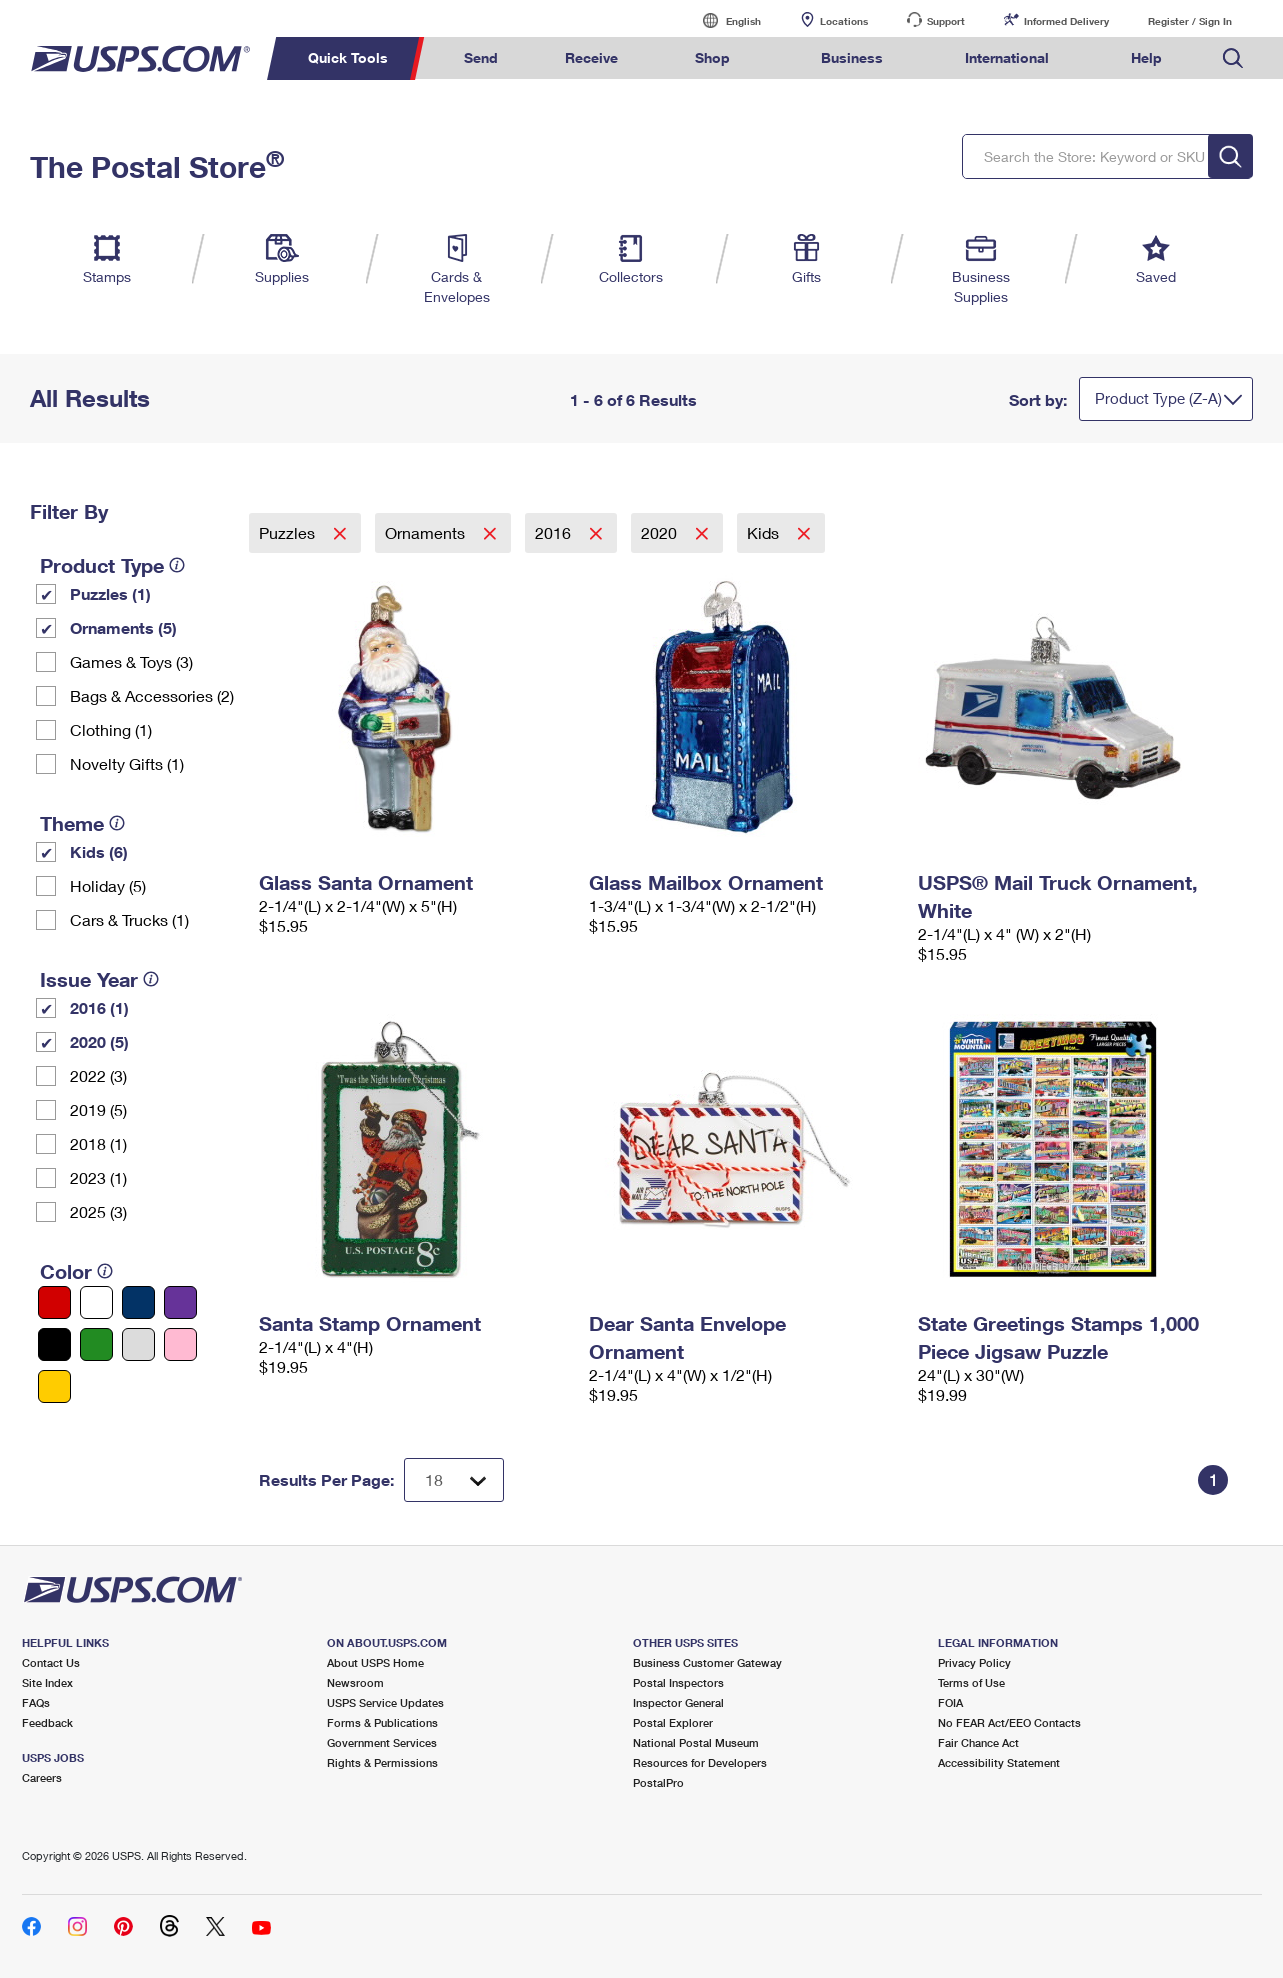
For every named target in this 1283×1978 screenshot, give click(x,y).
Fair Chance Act (978, 1742)
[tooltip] (177, 565)
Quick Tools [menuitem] (348, 57)
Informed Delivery (1066, 21)
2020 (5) (99, 1041)
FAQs (36, 1702)
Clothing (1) (111, 729)
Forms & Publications (382, 1722)
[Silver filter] (138, 1344)
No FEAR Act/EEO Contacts (1009, 1722)
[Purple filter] (180, 1302)
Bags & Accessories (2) (152, 695)
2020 (661, 532)
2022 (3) (98, 1075)
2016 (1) (99, 1007)
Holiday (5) (108, 885)
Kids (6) (99, 851)
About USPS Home (375, 1662)
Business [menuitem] (852, 57)
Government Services (382, 1742)
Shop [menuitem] (712, 57)
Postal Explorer (673, 1722)
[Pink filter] (180, 1344)
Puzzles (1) (110, 593)
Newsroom (355, 1682)
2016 (555, 532)
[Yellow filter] (54, 1386)
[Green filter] (96, 1344)
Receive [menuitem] (591, 57)
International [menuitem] (1007, 57)
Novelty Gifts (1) (127, 763)
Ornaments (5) (123, 627)
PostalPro (658, 1782)
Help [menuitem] (1146, 57)
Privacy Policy (974, 1662)
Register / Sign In (1190, 21)
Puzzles (289, 532)
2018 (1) (98, 1143)
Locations (844, 21)
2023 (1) (98, 1177)
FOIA (950, 1702)
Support (946, 21)
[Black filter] (54, 1344)
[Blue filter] (138, 1302)
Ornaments (427, 532)
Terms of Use (971, 1682)
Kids (765, 532)
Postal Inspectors (678, 1682)
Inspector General (678, 1702)
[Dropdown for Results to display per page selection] (454, 1480)
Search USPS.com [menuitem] (1233, 58)
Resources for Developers (700, 1762)
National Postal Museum (696, 1742)
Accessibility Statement (999, 1762)
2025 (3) (98, 1211)
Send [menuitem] (481, 57)
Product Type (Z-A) (1158, 398)
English (723, 20)
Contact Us (51, 1662)
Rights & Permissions (382, 1762)
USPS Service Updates (385, 1702)
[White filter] (96, 1302)
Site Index (47, 1682)
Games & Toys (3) (131, 661)
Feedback (47, 1722)
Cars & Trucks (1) (129, 919)
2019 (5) (98, 1109)
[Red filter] (54, 1302)
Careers (42, 1777)
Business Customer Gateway (707, 1662)
